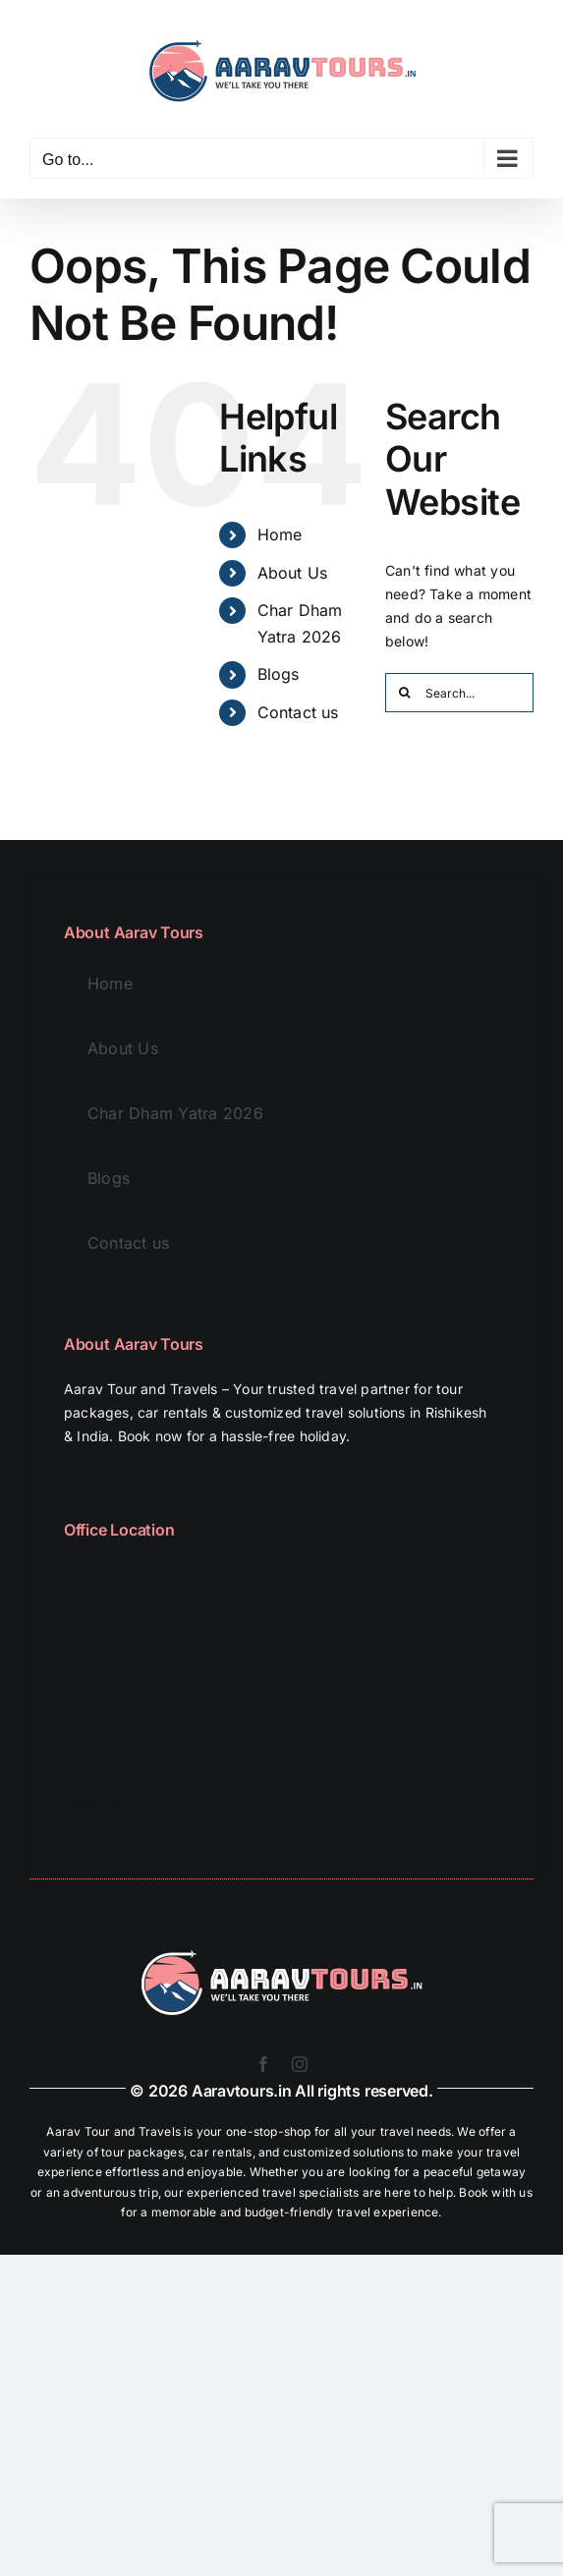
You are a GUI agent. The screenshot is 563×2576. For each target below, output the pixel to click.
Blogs (278, 674)
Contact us (298, 712)
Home (280, 534)
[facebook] (263, 2064)
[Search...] (459, 692)
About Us (292, 573)
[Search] (404, 692)
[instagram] (300, 2064)
